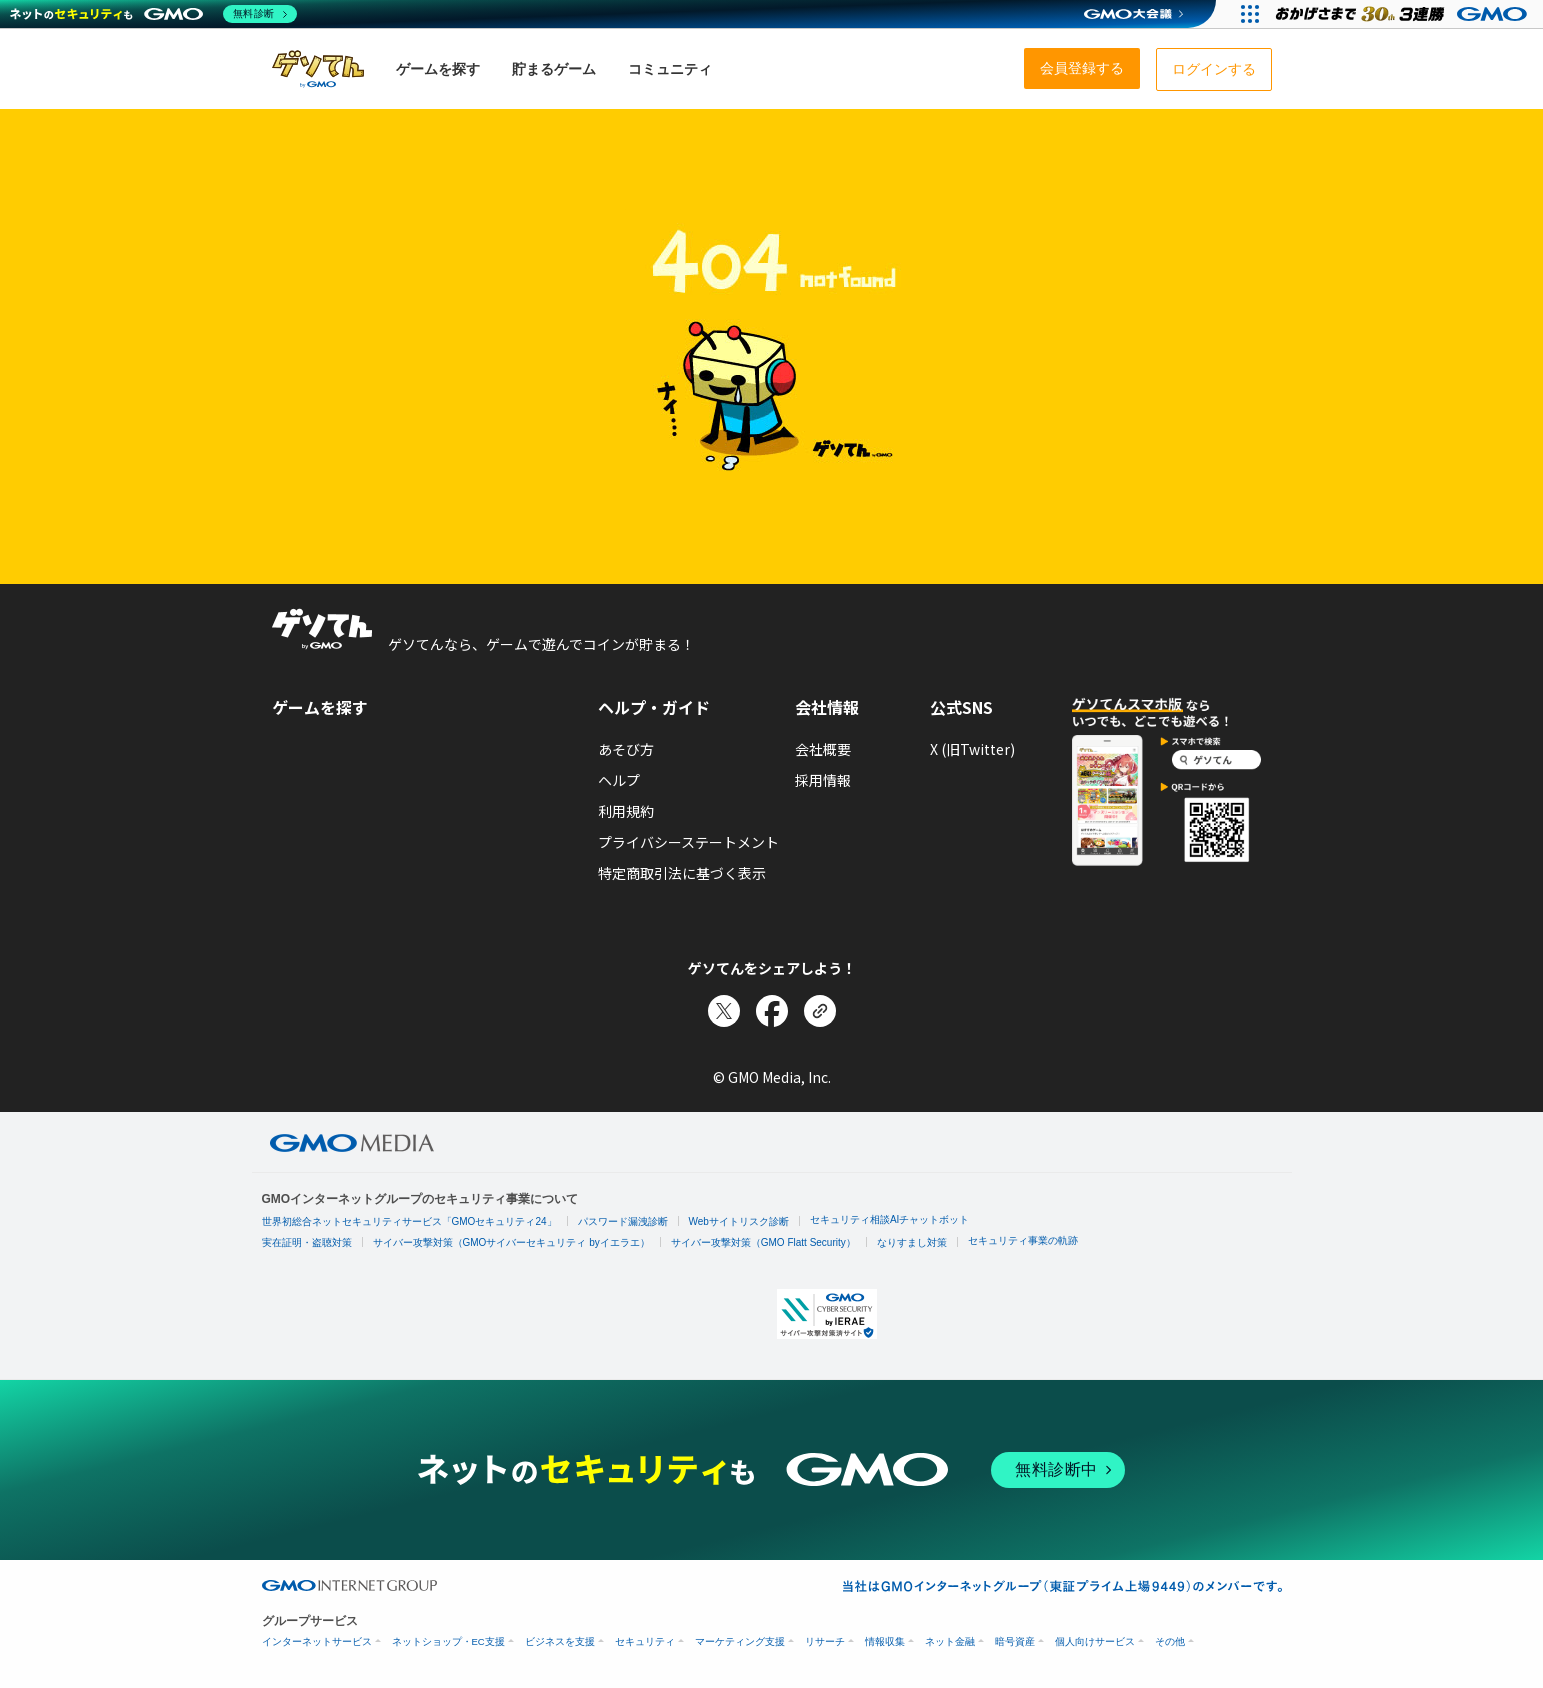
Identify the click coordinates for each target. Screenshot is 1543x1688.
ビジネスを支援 (560, 1641)
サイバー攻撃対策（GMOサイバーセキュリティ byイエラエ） (511, 1242)
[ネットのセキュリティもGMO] (153, 14)
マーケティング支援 (740, 1641)
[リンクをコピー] (820, 1011)
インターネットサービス (317, 1641)
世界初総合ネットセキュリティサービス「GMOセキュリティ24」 (409, 1221)
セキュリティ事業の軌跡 (1023, 1240)
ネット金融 (950, 1641)
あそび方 (626, 749)
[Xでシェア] (724, 1011)
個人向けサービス (1095, 1641)
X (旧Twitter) (972, 749)
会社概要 (823, 749)
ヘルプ (619, 780)
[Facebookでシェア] (772, 1011)
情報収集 (885, 1641)
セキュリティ (645, 1641)
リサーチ (825, 1641)
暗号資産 (1015, 1641)
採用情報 (823, 780)
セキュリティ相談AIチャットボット (889, 1219)
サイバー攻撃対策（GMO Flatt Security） (763, 1242)
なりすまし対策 (912, 1242)
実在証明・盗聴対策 (307, 1242)
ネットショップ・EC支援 (448, 1641)
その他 (1170, 1641)
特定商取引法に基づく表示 (682, 873)
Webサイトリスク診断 (739, 1221)
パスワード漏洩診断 (623, 1221)
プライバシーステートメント (688, 842)
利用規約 (626, 811)
